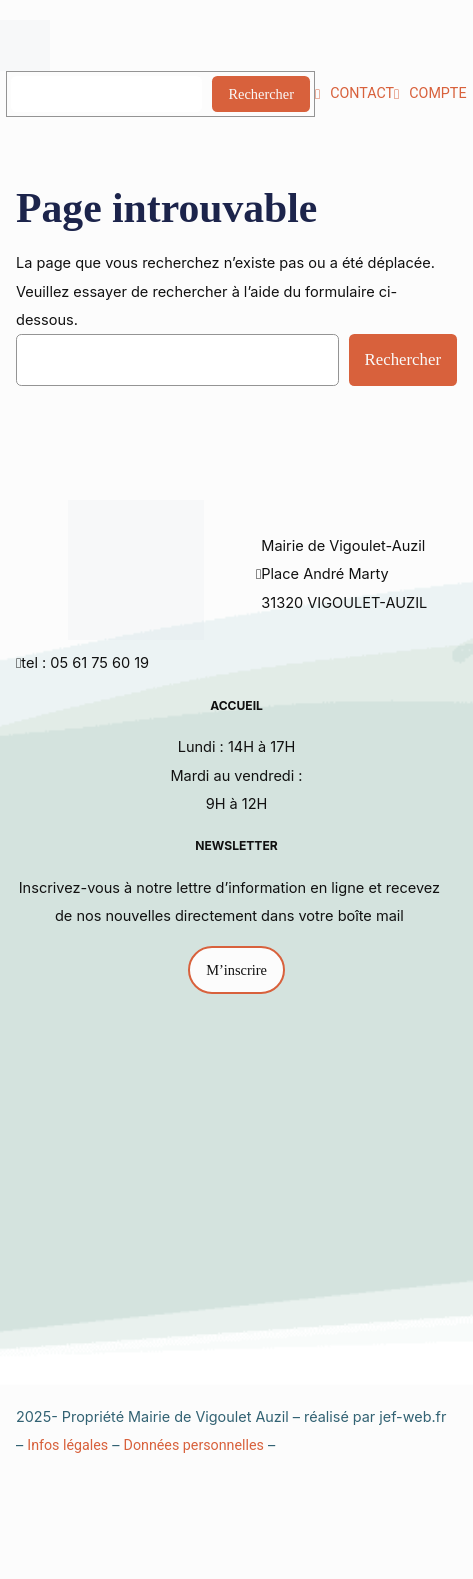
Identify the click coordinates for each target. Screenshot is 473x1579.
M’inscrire (236, 970)
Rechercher (261, 94)
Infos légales (67, 1445)
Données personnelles (194, 1445)
